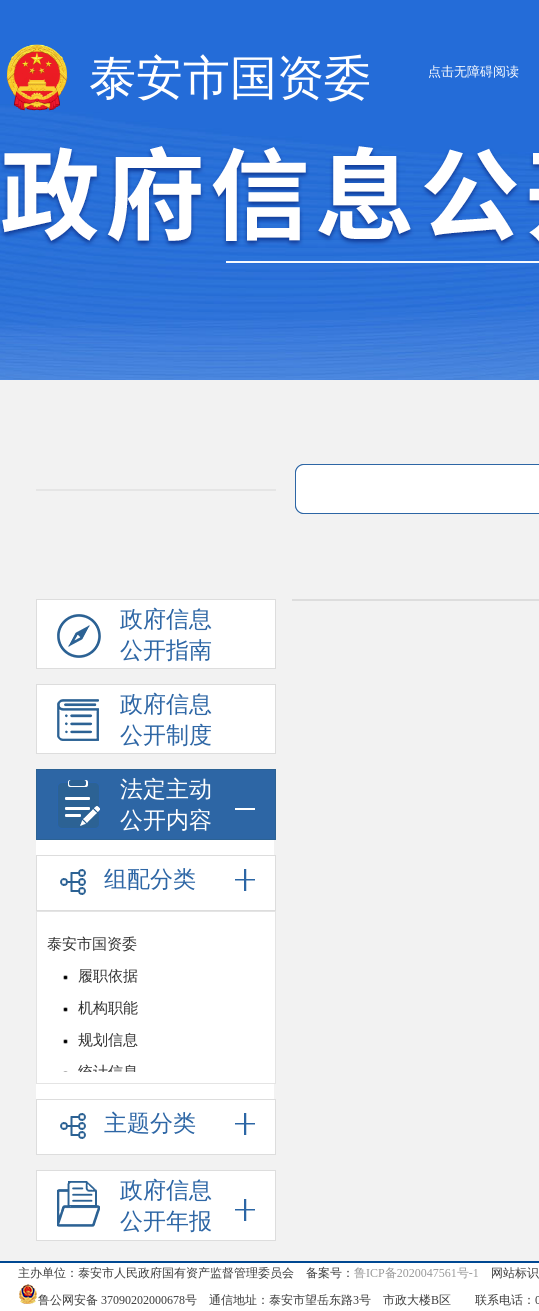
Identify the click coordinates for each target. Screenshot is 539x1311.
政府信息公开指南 (134, 638)
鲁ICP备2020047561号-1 (416, 1273)
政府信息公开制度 (134, 723)
